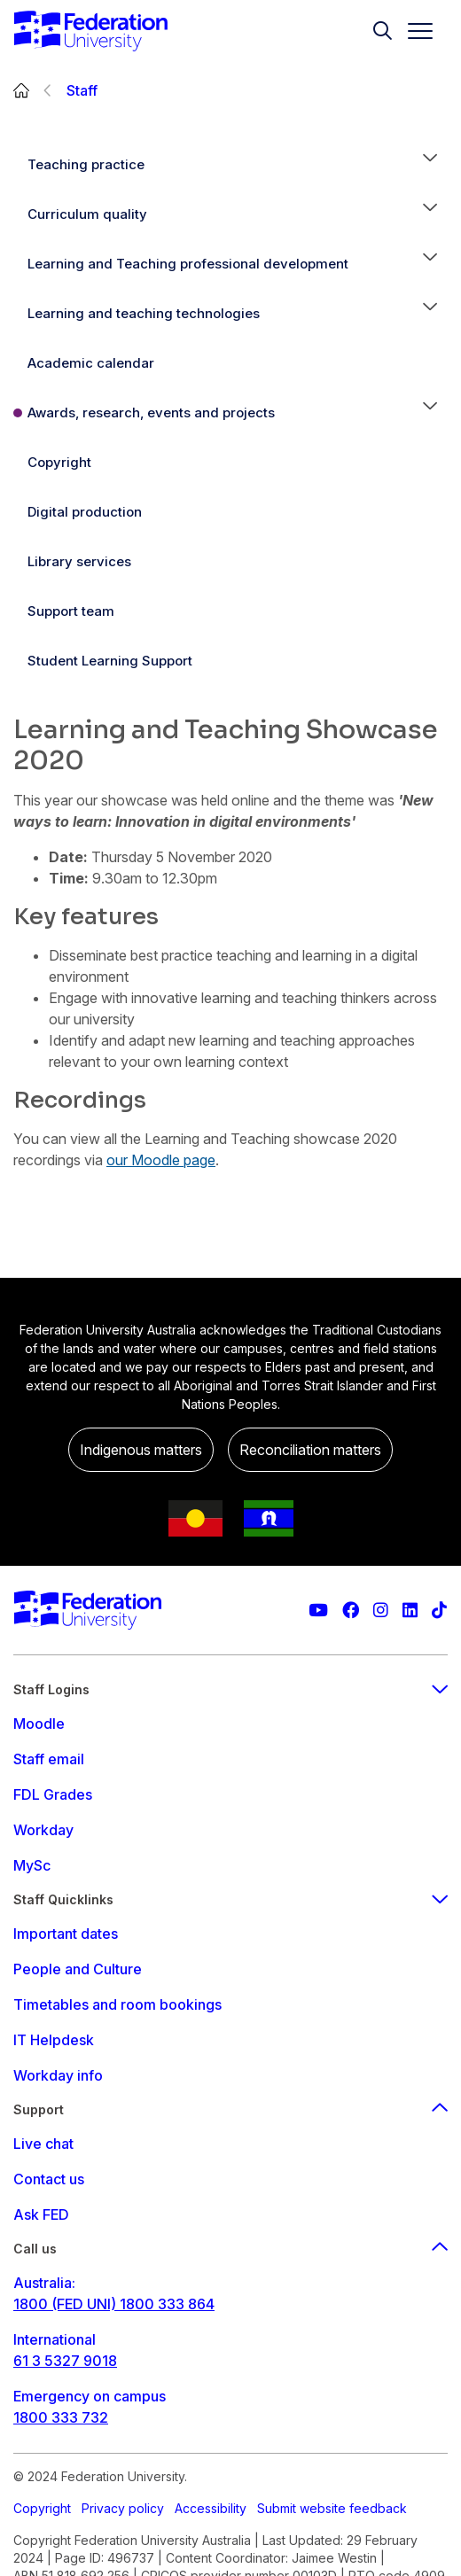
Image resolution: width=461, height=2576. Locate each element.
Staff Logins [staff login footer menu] (230, 1689)
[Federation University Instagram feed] (380, 1610)
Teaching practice (86, 164)
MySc (32, 1865)
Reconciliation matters (310, 1450)
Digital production (84, 511)
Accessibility (210, 2508)
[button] (430, 165)
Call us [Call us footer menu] (230, 2248)
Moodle (39, 1723)
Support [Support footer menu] (230, 2109)
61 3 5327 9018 (65, 2361)
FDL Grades (52, 1794)
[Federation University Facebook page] (350, 1610)
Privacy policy (123, 2508)
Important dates (65, 1933)
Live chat (43, 2143)
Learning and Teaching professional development (187, 263)
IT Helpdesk (53, 2040)
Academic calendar (90, 362)
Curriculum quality (87, 214)
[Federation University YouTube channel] (318, 1610)
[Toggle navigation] (413, 31)
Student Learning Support (109, 660)
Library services (79, 561)
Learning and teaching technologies (143, 313)
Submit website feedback (332, 2508)
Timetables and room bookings (117, 2004)
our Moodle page (160, 1160)
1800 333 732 (60, 2417)
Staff (82, 90)
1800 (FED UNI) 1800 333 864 (114, 2304)
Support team (70, 611)
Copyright (59, 462)
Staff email (48, 1759)
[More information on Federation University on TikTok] (439, 1610)
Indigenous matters (141, 1450)
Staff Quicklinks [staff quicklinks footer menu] (230, 1899)
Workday (43, 1830)
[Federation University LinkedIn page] (410, 1610)
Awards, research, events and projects (151, 412)
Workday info (58, 2075)
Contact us (48, 2179)
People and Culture (77, 1969)
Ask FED (41, 2214)
